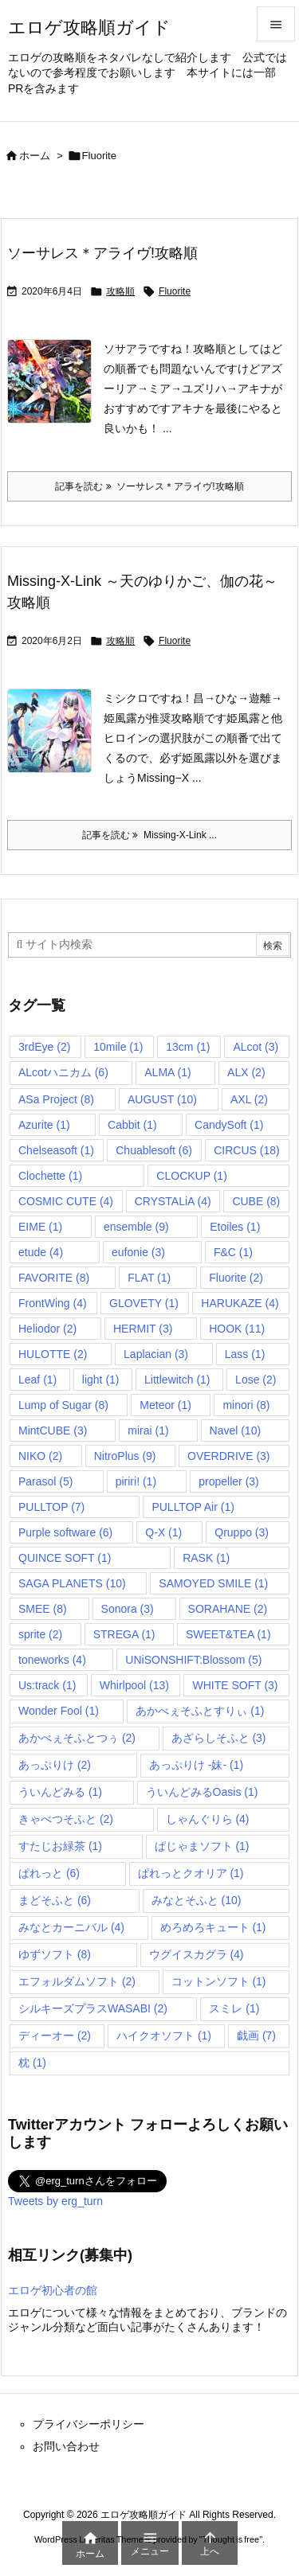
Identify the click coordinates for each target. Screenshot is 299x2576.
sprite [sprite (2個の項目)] (40, 1634)
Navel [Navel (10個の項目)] (236, 1430)
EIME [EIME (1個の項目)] (40, 1226)
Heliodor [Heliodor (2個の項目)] (47, 1328)
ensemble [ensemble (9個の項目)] (136, 1226)
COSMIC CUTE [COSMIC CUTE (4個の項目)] (65, 1201)
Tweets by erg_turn (55, 2201)
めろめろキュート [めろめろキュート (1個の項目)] (213, 1927)
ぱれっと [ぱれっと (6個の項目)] (49, 1873)
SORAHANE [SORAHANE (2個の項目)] (228, 1608)
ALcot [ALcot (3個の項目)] (255, 1046)
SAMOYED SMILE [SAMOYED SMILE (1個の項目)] (213, 1583)
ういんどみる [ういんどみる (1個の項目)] (60, 1792)
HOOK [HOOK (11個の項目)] (237, 1328)
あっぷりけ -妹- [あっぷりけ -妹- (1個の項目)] (196, 1764)
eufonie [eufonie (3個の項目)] (138, 1252)
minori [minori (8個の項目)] (245, 1405)
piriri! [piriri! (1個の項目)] (136, 1481)
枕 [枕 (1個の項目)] (32, 2062)
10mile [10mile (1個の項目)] (118, 1046)
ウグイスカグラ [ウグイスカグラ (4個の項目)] (196, 1954)
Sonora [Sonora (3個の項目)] (127, 1608)
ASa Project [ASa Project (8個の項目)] (56, 1099)
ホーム (34, 156)
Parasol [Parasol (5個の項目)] (45, 1481)
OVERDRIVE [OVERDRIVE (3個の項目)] (228, 1456)
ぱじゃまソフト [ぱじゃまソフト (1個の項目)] (202, 1846)
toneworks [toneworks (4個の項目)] (52, 1659)
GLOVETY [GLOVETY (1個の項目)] (144, 1303)
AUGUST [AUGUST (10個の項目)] (162, 1099)
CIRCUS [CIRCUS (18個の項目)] (246, 1150)
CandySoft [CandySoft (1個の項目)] (229, 1124)
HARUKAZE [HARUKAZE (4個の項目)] (239, 1303)
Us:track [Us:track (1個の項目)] (47, 1685)
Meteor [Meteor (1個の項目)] (165, 1405)
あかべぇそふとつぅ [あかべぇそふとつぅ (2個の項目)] (77, 1737)
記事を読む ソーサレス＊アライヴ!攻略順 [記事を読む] (149, 486)
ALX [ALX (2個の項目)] (246, 1072)
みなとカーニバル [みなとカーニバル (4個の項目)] (71, 1927)
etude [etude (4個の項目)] (40, 1252)
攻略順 (120, 291)
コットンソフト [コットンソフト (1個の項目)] (218, 1981)
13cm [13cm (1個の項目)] (188, 1046)
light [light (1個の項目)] (101, 1379)
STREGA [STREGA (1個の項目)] (124, 1634)
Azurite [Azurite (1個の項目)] (44, 1124)
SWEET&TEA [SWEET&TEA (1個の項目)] (228, 1634)
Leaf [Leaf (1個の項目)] (37, 1379)
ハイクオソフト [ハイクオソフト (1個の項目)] (163, 2035)
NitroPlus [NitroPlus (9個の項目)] (125, 1456)
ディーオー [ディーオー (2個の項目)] (54, 2035)
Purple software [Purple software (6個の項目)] (65, 1532)
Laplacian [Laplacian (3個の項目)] (156, 1354)
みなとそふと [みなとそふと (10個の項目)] (196, 1900)
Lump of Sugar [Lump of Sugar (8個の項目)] (63, 1405)
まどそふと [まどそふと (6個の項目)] (54, 1900)
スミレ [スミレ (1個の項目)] (234, 2008)
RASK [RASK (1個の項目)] (206, 1557)
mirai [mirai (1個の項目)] (148, 1430)
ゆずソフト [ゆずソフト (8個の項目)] (54, 1954)
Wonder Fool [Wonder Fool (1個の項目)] (58, 1710)
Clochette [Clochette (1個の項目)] (50, 1175)
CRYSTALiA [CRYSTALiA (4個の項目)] (173, 1201)
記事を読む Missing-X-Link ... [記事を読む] (149, 835)
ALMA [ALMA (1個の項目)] (167, 1072)
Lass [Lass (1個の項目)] (245, 1354)
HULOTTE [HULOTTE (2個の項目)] (52, 1354)
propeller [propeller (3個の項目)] (228, 1481)
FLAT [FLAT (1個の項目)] (149, 1277)
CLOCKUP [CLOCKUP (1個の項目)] (191, 1175)
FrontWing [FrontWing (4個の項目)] (52, 1303)
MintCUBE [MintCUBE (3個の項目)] (52, 1430)
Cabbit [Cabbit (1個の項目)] (132, 1124)
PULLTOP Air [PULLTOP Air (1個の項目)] (192, 1507)
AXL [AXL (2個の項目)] (249, 1099)
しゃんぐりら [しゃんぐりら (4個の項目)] (208, 1819)
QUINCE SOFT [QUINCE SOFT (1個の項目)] (64, 1557)
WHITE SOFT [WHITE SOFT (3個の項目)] (234, 1685)
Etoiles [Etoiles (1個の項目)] (235, 1226)
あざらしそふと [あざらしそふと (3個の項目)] (218, 1737)
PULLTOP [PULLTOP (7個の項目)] (51, 1507)
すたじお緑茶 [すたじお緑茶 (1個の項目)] (60, 1846)
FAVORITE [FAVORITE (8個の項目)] (53, 1277)
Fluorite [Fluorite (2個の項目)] (236, 1277)
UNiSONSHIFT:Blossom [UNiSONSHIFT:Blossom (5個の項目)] (193, 1659)
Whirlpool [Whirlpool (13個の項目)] (134, 1685)
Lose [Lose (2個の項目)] (255, 1379)
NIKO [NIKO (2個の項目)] (40, 1456)
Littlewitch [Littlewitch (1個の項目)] (177, 1379)
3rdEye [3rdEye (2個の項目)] (44, 1046)
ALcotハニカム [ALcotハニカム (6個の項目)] (63, 1072)
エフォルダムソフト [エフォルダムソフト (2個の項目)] (77, 1981)
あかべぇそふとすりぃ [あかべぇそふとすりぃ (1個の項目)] (200, 1710)
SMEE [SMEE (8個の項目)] (42, 1608)
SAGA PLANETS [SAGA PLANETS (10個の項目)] (72, 1583)
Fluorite (175, 291)
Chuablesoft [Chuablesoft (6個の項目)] (154, 1150)
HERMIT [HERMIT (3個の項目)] (142, 1328)
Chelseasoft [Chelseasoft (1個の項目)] (56, 1150)
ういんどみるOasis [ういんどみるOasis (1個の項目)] (202, 1792)
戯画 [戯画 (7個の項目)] (256, 2035)
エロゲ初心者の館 (52, 2290)
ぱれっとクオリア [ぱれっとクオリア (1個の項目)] (191, 1873)
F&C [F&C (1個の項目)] (233, 1252)
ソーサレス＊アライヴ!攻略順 (102, 253)
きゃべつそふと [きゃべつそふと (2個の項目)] (65, 1819)
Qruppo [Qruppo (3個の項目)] (241, 1532)
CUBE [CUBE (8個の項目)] (256, 1201)
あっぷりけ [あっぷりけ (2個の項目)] (54, 1764)
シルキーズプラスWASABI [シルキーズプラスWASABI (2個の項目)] (92, 2008)
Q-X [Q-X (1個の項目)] (163, 1532)
